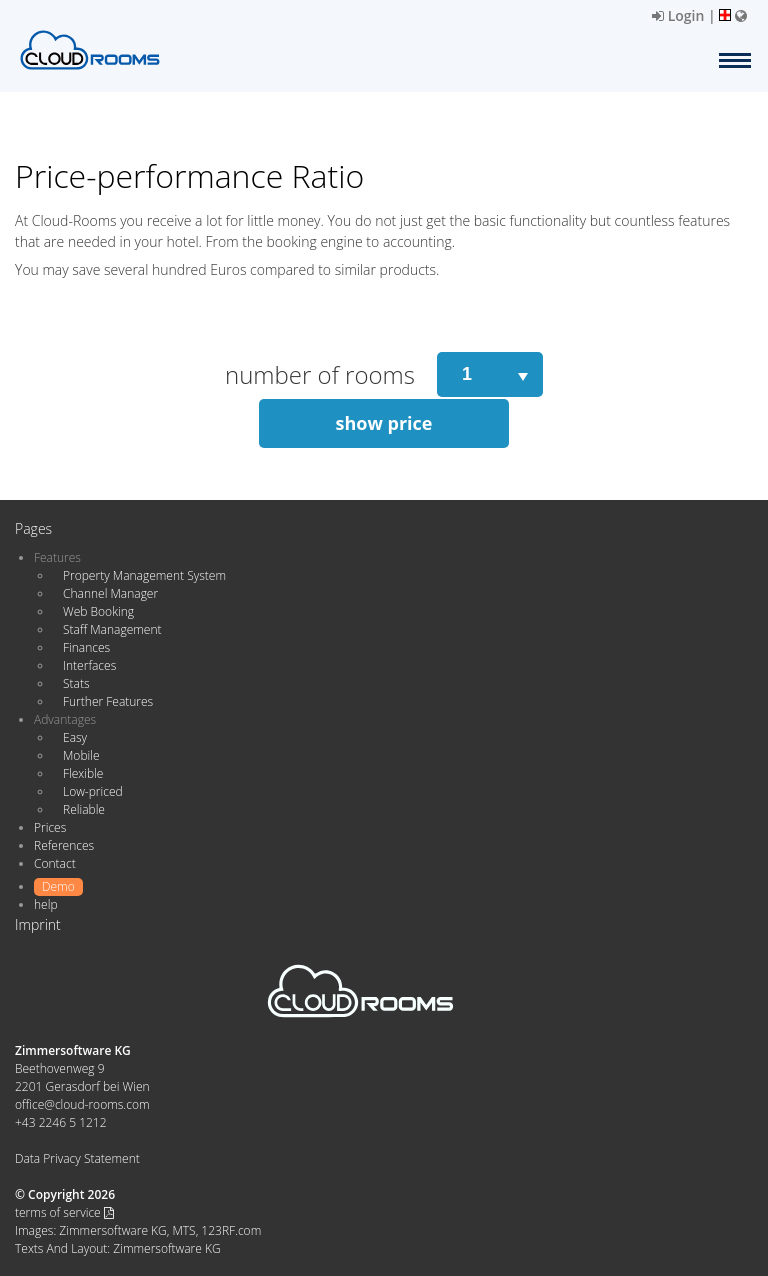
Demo (58, 886)
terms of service (64, 1212)
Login (678, 15)
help (46, 904)
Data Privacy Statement (77, 1158)
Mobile (81, 755)
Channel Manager (110, 593)
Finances (86, 647)
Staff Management (112, 629)
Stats (76, 683)
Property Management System (144, 575)
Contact (55, 863)
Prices (50, 827)
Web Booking (98, 611)
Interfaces (89, 665)
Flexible (83, 773)
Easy (75, 737)
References (64, 845)
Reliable (84, 809)
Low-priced (93, 791)
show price (384, 423)
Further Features (108, 701)
